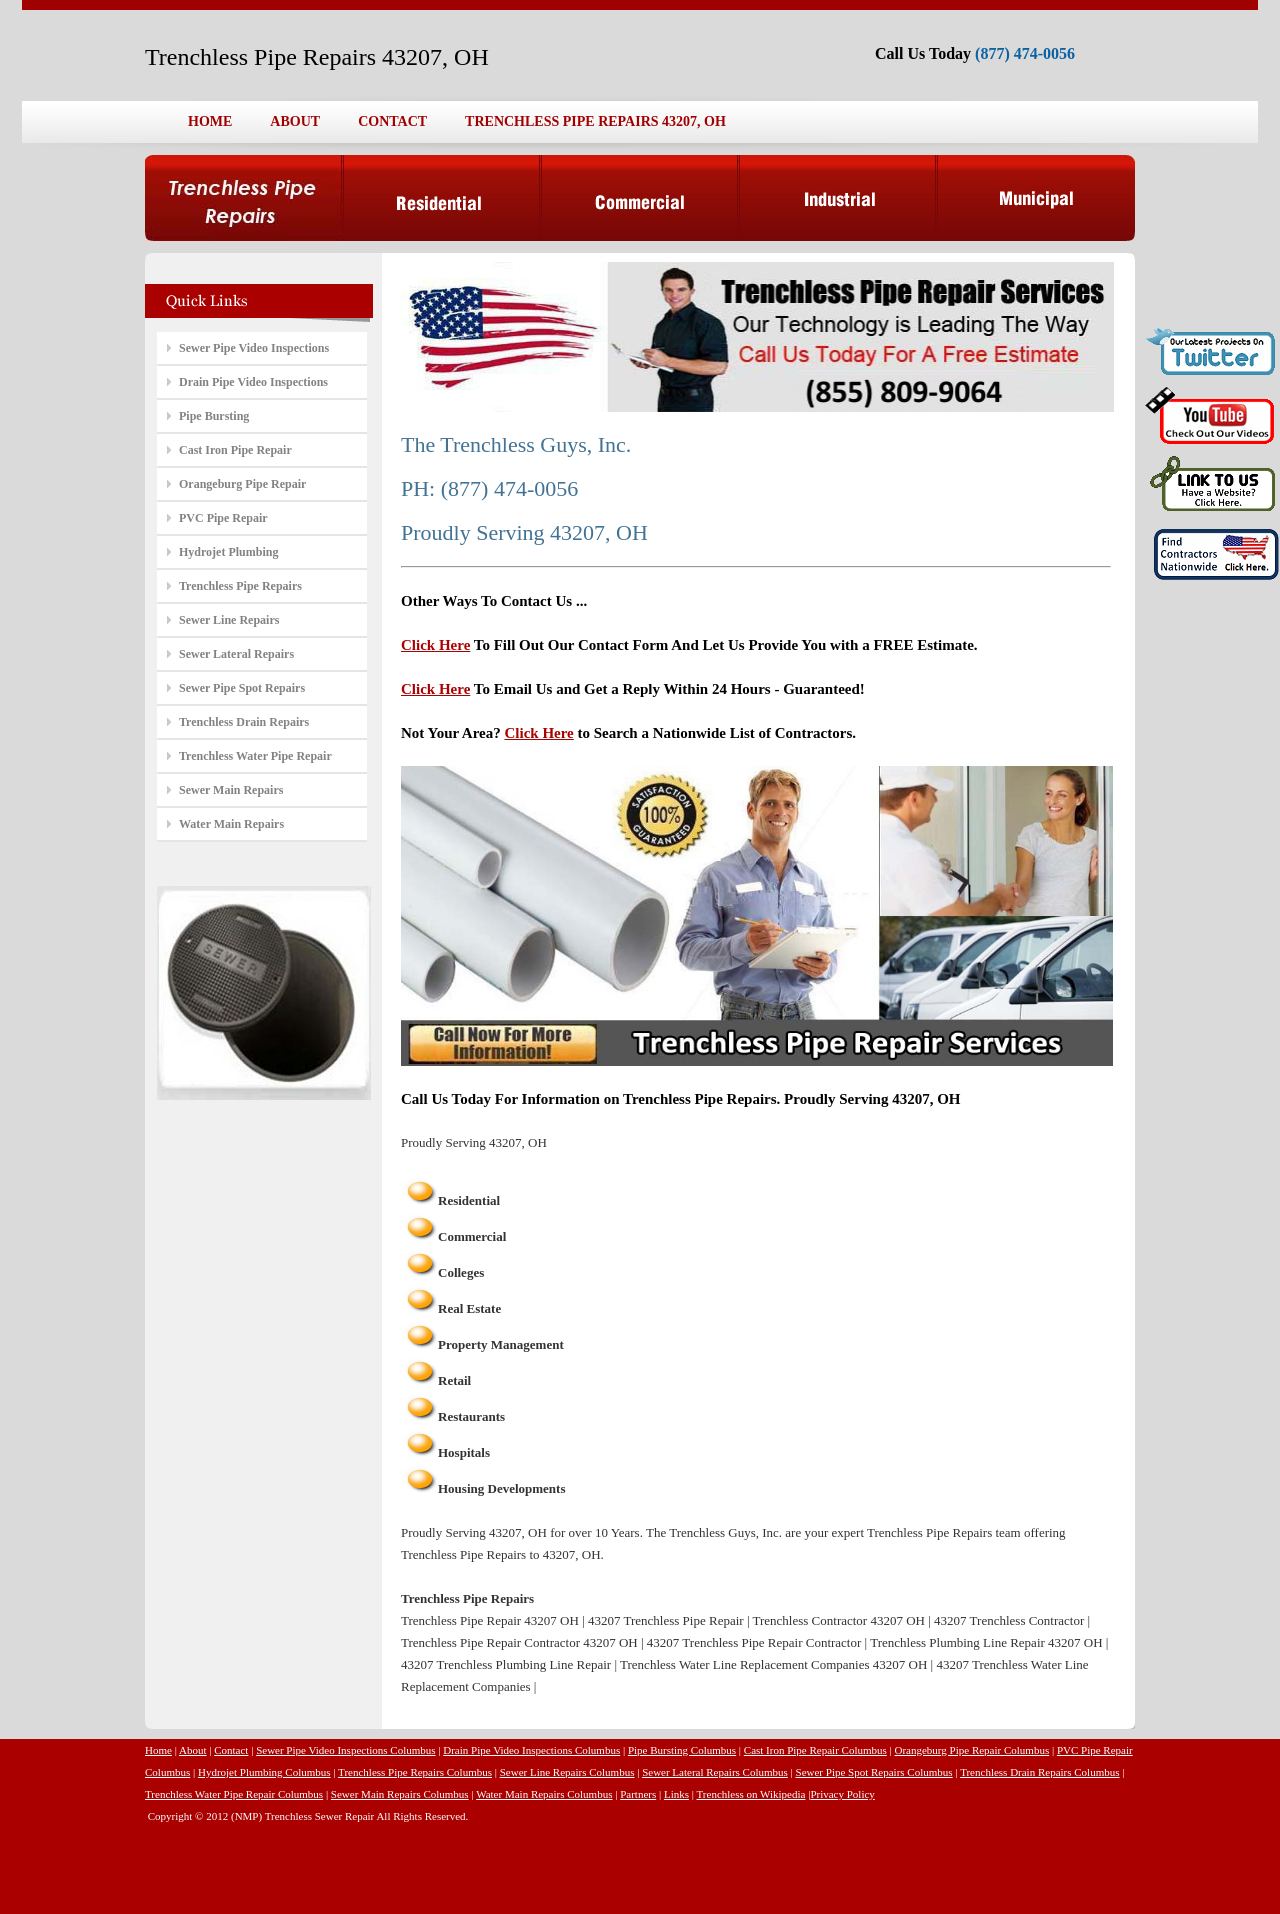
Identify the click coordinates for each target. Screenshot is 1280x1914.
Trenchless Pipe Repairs (240, 586)
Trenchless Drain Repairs (244, 722)
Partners (638, 1794)
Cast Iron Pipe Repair (235, 450)
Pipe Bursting (214, 416)
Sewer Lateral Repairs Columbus (715, 1772)
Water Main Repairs (231, 824)
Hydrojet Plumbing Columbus (264, 1772)
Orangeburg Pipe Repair (242, 484)
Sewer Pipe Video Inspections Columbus (345, 1750)
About (193, 1750)
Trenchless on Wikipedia (751, 1794)
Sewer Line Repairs (229, 620)
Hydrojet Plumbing (228, 552)
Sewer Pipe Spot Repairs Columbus (874, 1772)
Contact (231, 1750)
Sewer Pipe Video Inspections (254, 348)
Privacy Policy (842, 1794)
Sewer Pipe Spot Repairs (242, 688)
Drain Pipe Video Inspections (253, 382)
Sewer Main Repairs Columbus (400, 1794)
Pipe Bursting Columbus (682, 1750)
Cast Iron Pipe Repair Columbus (815, 1750)
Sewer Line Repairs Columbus (567, 1772)
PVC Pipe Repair (223, 518)
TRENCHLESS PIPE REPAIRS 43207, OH (595, 121)
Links (676, 1794)
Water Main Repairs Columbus (544, 1794)
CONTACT (392, 121)
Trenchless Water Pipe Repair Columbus (234, 1794)
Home (158, 1750)
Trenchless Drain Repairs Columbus (1039, 1772)
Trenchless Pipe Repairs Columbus (415, 1772)
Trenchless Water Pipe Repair (255, 756)
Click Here (435, 645)
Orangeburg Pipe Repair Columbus (972, 1750)
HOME (210, 121)
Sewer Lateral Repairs (236, 654)
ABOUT (295, 121)
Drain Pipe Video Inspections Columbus (531, 1750)
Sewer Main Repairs (231, 790)
